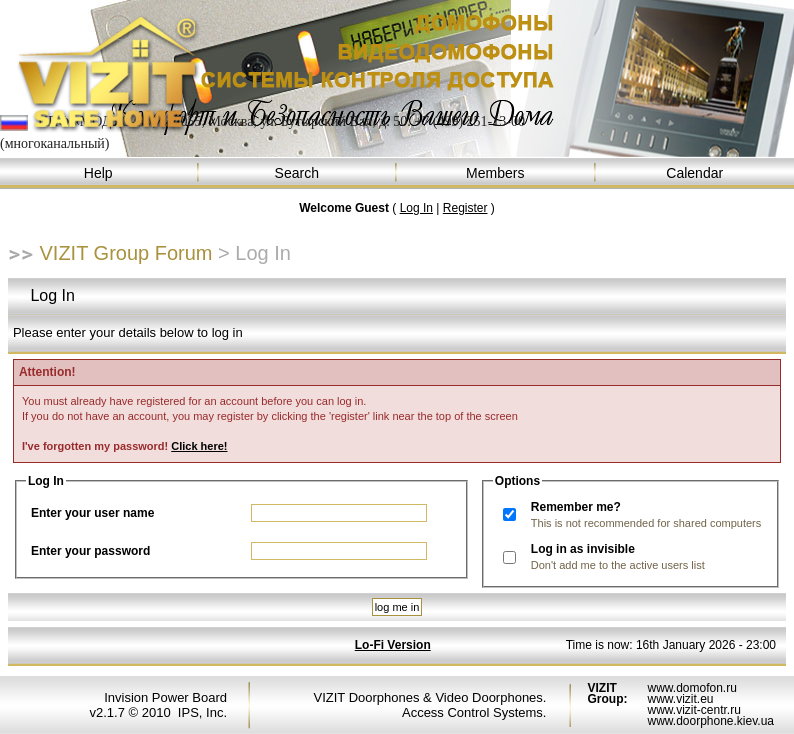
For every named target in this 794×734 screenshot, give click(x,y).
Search (298, 173)
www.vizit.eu (680, 699)
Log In (416, 208)
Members (496, 173)
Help (99, 173)
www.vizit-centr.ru (693, 710)
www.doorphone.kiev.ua (710, 721)
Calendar (695, 173)
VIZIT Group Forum (126, 253)
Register (465, 208)
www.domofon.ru (691, 688)
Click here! (199, 446)
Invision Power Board (165, 697)
